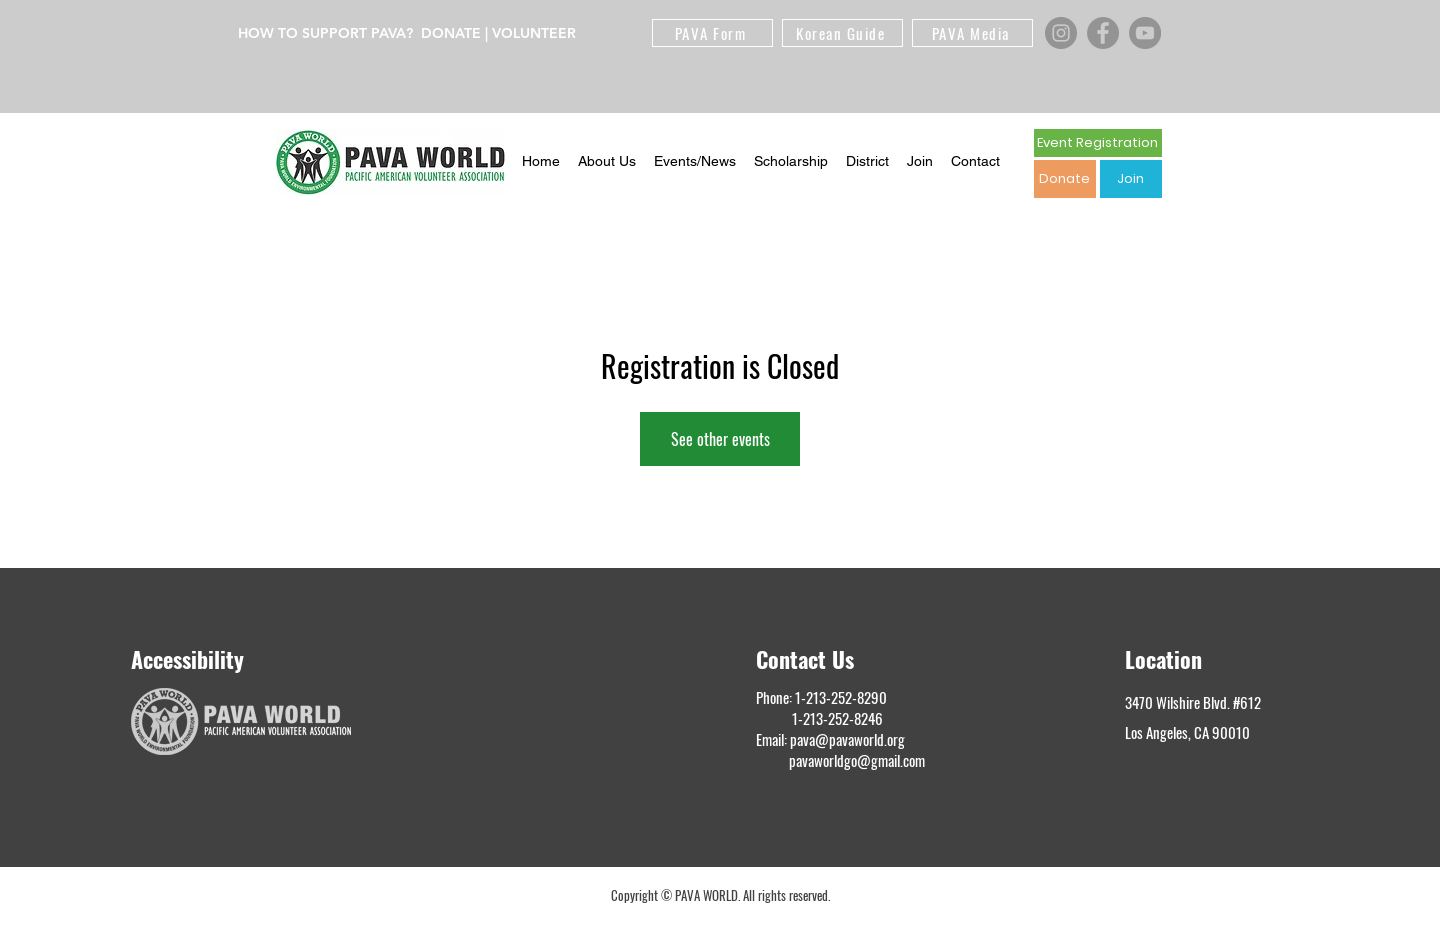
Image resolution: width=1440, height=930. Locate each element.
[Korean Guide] (842, 33)
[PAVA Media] (972, 33)
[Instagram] (1061, 33)
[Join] (1131, 179)
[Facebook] (1103, 33)
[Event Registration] (1098, 143)
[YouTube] (1145, 33)
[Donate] (1065, 179)
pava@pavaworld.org (847, 739)
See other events (720, 439)
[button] (607, 162)
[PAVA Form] (712, 33)
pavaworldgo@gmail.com (857, 760)
